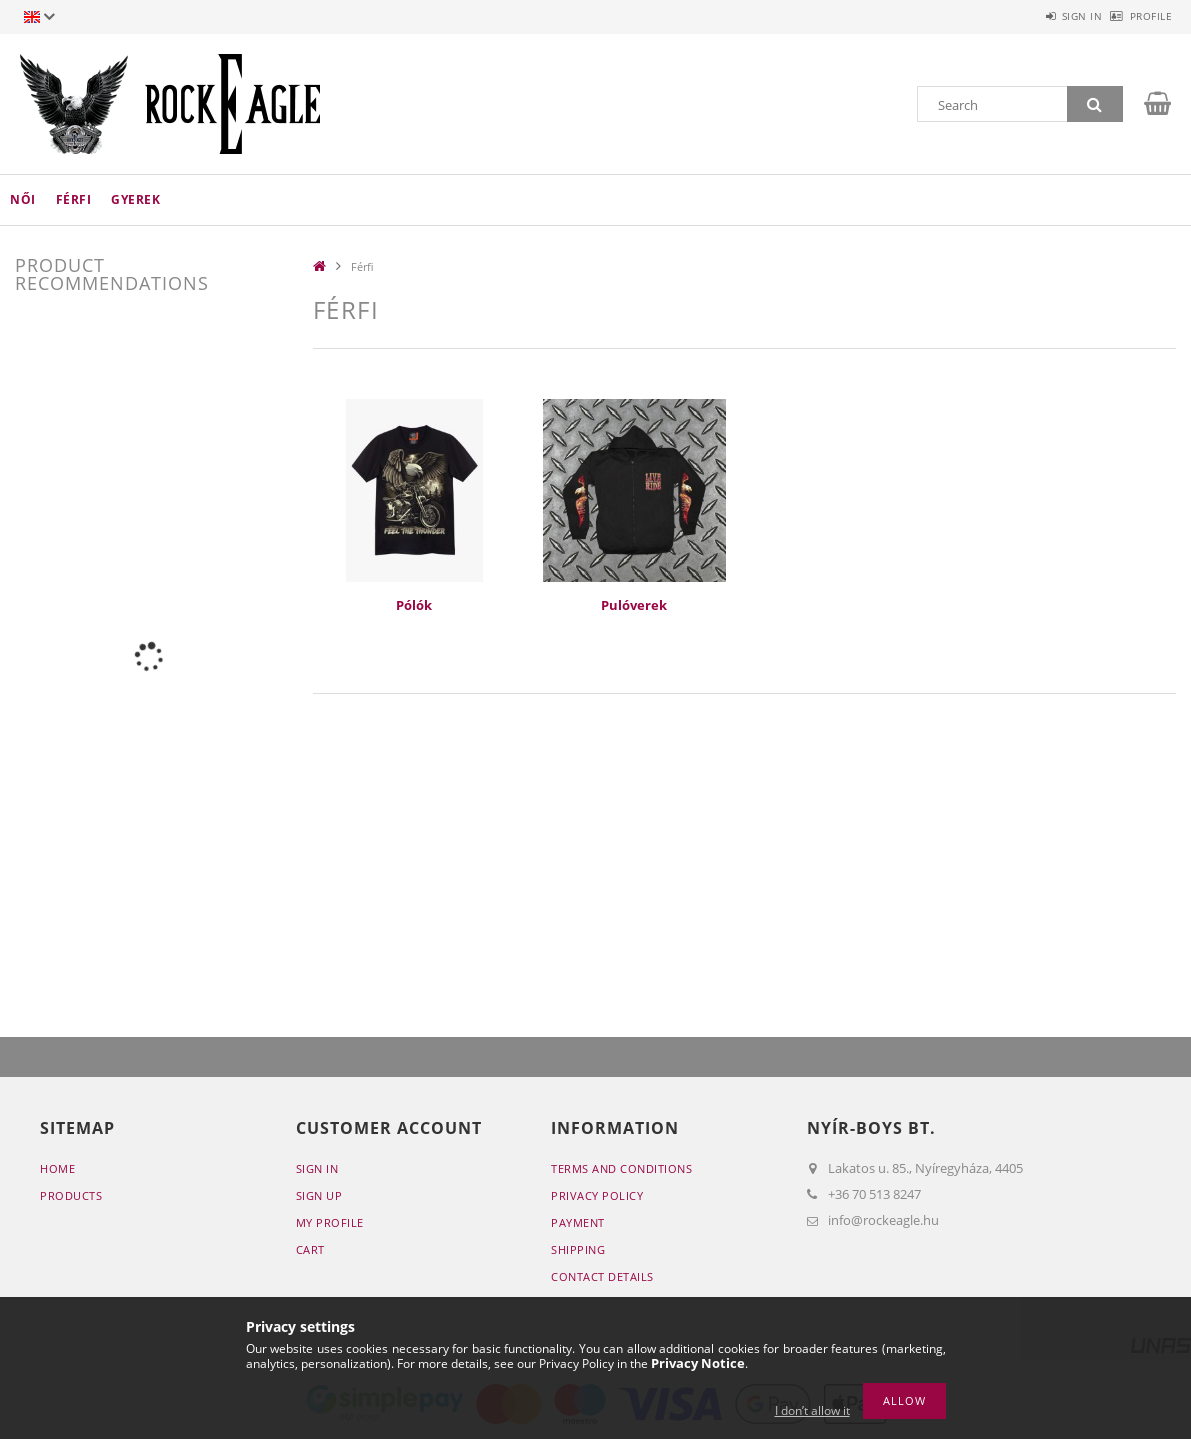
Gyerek (135, 199)
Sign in (1049, 16)
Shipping (578, 1249)
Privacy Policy (597, 1195)
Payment (578, 1222)
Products (71, 1195)
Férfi (74, 199)
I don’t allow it (812, 1410)
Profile (1140, 16)
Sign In (317, 1168)
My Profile (330, 1222)
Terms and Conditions (621, 1168)
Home (57, 1168)
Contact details (602, 1276)
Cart (310, 1249)
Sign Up (319, 1195)
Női (23, 199)
